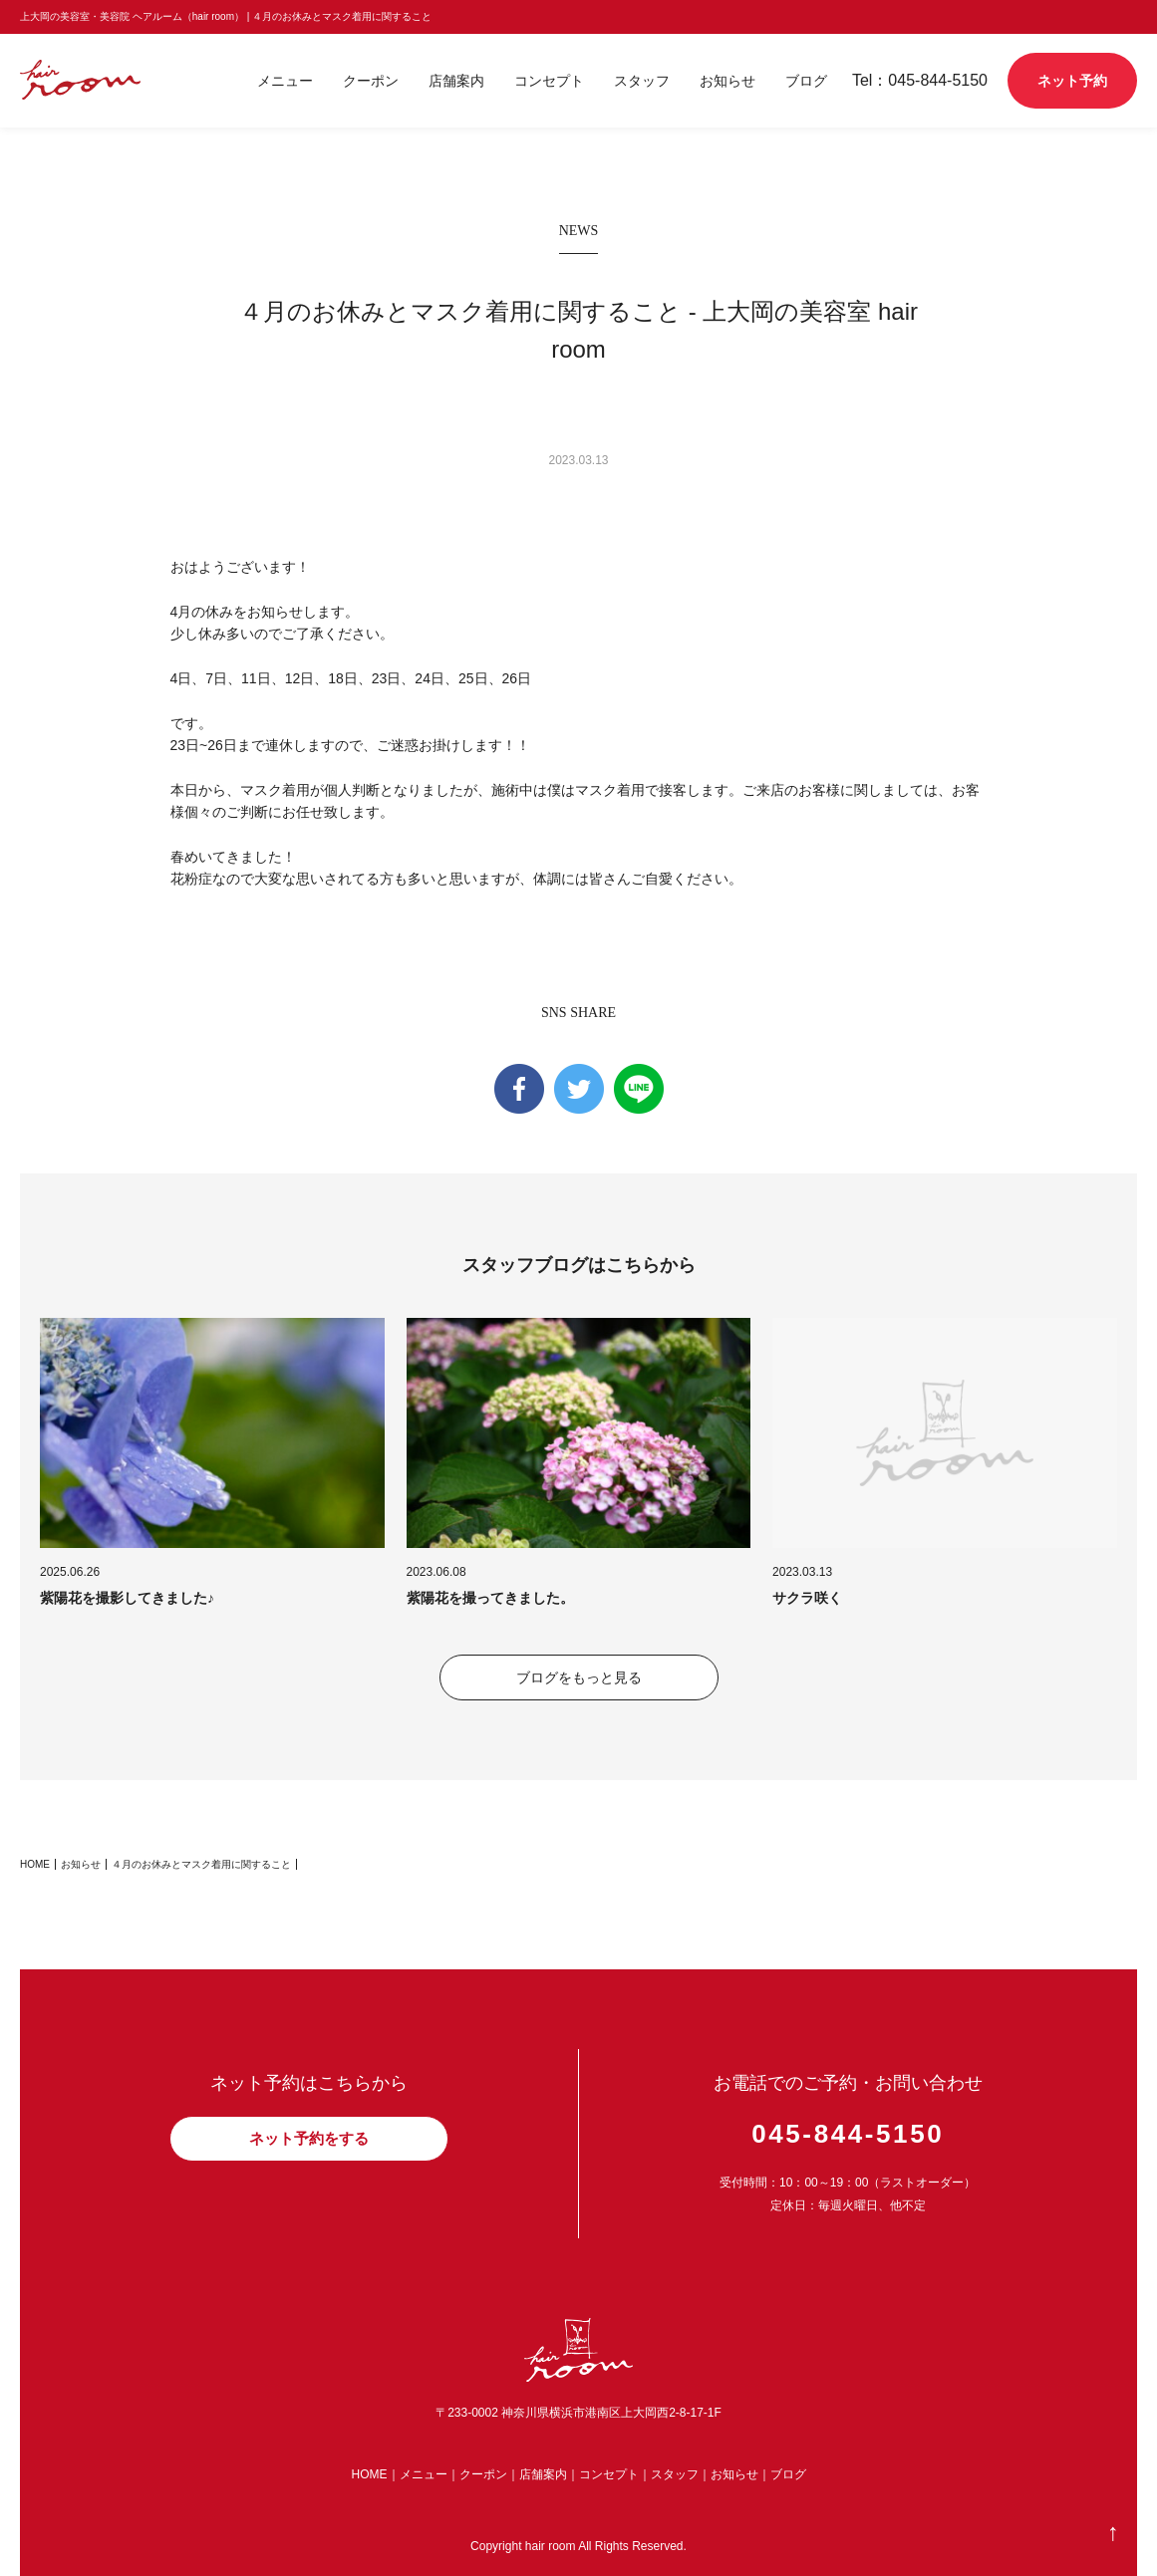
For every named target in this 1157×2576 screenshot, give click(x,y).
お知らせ (727, 81)
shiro (103, 80)
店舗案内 (456, 81)
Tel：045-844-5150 (920, 80)
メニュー (285, 81)
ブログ (806, 81)
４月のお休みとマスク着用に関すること (201, 1864)
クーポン (371, 81)
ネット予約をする (309, 2138)
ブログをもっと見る (579, 1677)
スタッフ (642, 81)
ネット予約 (1072, 81)
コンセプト (549, 81)
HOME (35, 1864)
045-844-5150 (847, 2134)
